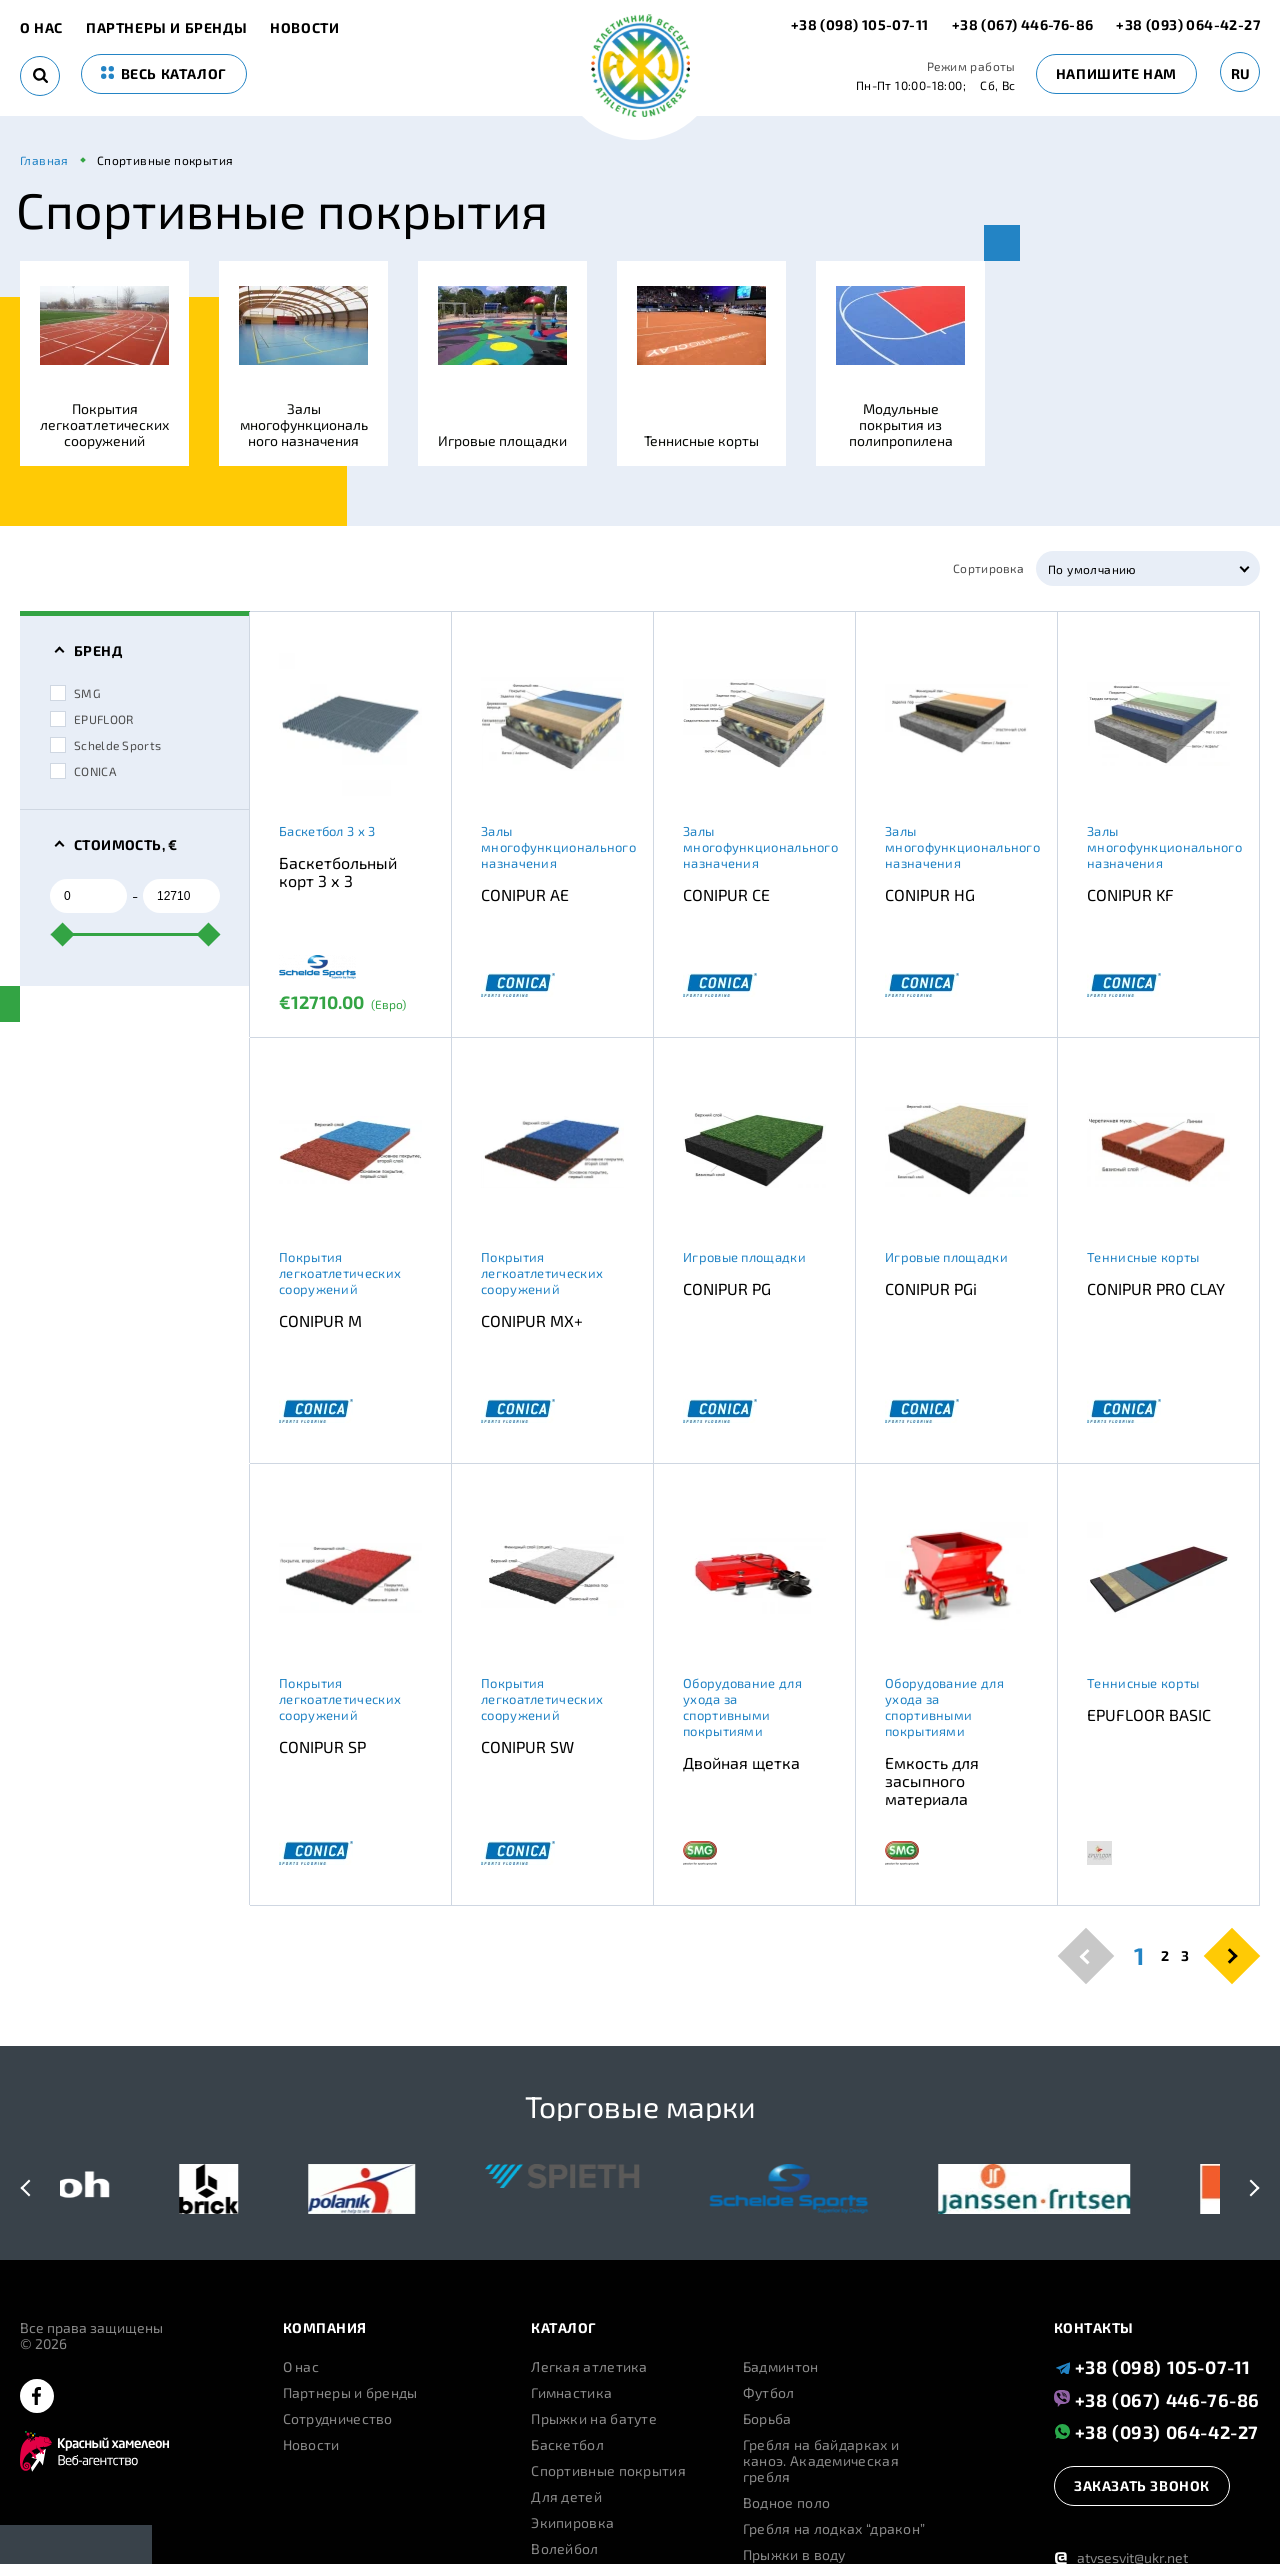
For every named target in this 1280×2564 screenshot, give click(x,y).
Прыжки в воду (794, 2555)
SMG (75, 693)
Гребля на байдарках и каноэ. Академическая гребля (821, 2461)
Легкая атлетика (589, 2367)
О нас (41, 28)
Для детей (566, 2497)
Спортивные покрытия (608, 2471)
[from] (88, 896)
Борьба (767, 2419)
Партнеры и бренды (166, 28)
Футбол (769, 2393)
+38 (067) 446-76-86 (1023, 24)
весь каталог (164, 73)
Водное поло (786, 2503)
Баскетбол (567, 2445)
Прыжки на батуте (594, 2419)
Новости (304, 28)
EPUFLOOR (91, 719)
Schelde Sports (105, 745)
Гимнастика (571, 2393)
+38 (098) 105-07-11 (861, 24)
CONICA (83, 771)
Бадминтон (781, 2367)
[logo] (640, 67)
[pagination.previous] (1086, 1955)
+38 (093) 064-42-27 (1188, 24)
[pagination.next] (1232, 1955)
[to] (181, 896)
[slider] (63, 934)
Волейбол (564, 2549)
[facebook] (37, 2397)
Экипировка (572, 2523)
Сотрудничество (338, 2419)
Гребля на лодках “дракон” (834, 2529)
